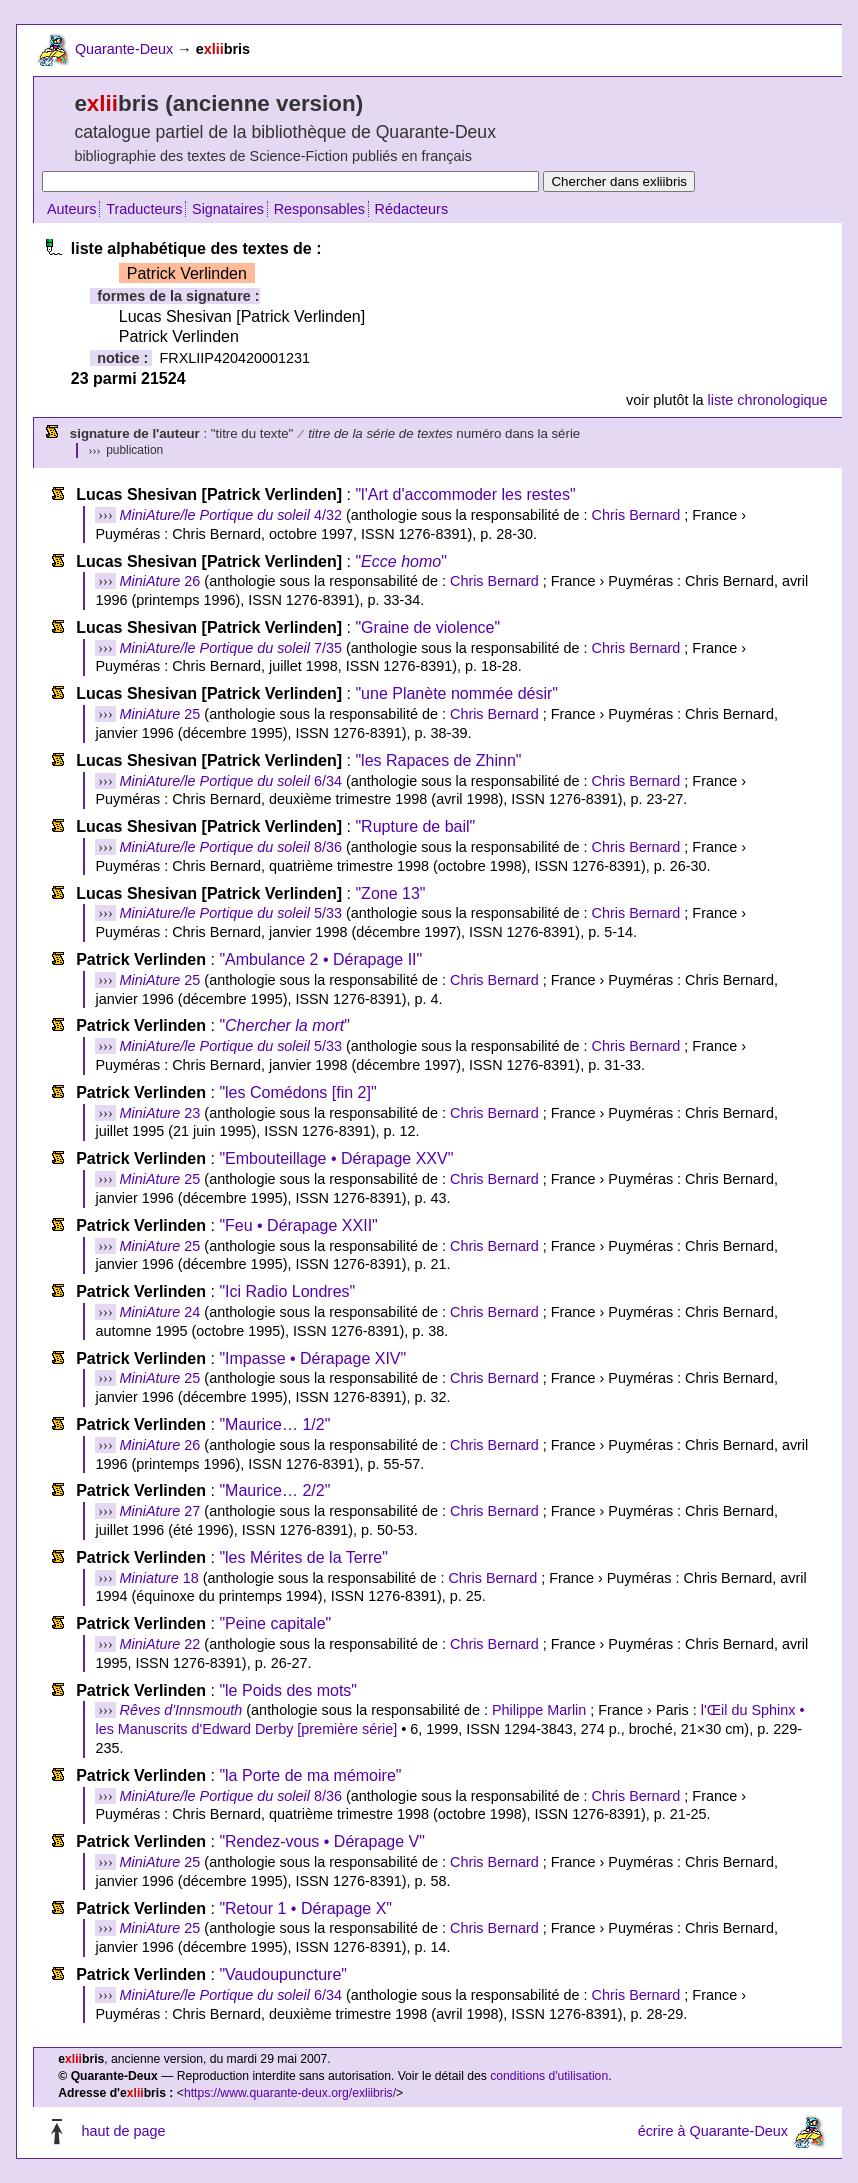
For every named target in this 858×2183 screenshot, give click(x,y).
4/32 (231, 515)
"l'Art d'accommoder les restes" (465, 494)
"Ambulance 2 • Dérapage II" (320, 959)
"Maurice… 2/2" (274, 1490)
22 (160, 1644)
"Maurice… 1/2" (274, 1424)
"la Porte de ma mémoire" (310, 1775)
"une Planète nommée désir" (456, 693)
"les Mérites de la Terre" (303, 1557)
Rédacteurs (412, 209)
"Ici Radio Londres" (287, 1291)
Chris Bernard (636, 515)
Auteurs (72, 209)
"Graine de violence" (427, 627)
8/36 (231, 847)
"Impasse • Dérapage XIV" (312, 1358)
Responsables (319, 209)
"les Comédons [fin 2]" (297, 1092)
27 (160, 1511)
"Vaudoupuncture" (283, 1974)
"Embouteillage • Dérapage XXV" (336, 1158)
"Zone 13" (390, 893)
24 (160, 1312)
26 (160, 581)
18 (159, 1578)
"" (400, 561)
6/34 (231, 781)
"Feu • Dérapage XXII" (298, 1225)
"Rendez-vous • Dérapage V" (322, 1841)
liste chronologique (768, 400)
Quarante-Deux (124, 49)
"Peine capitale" (275, 1623)
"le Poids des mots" (288, 1690)
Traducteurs (144, 209)
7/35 (231, 648)
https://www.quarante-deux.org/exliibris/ (290, 2093)
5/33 (231, 913)
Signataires (228, 209)
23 (160, 1113)
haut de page (123, 2131)
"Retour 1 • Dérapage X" (305, 1908)
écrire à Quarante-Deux (713, 2131)
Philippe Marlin (539, 1710)
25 (160, 714)
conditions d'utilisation (549, 2076)
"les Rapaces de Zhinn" (438, 760)
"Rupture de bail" (415, 826)
